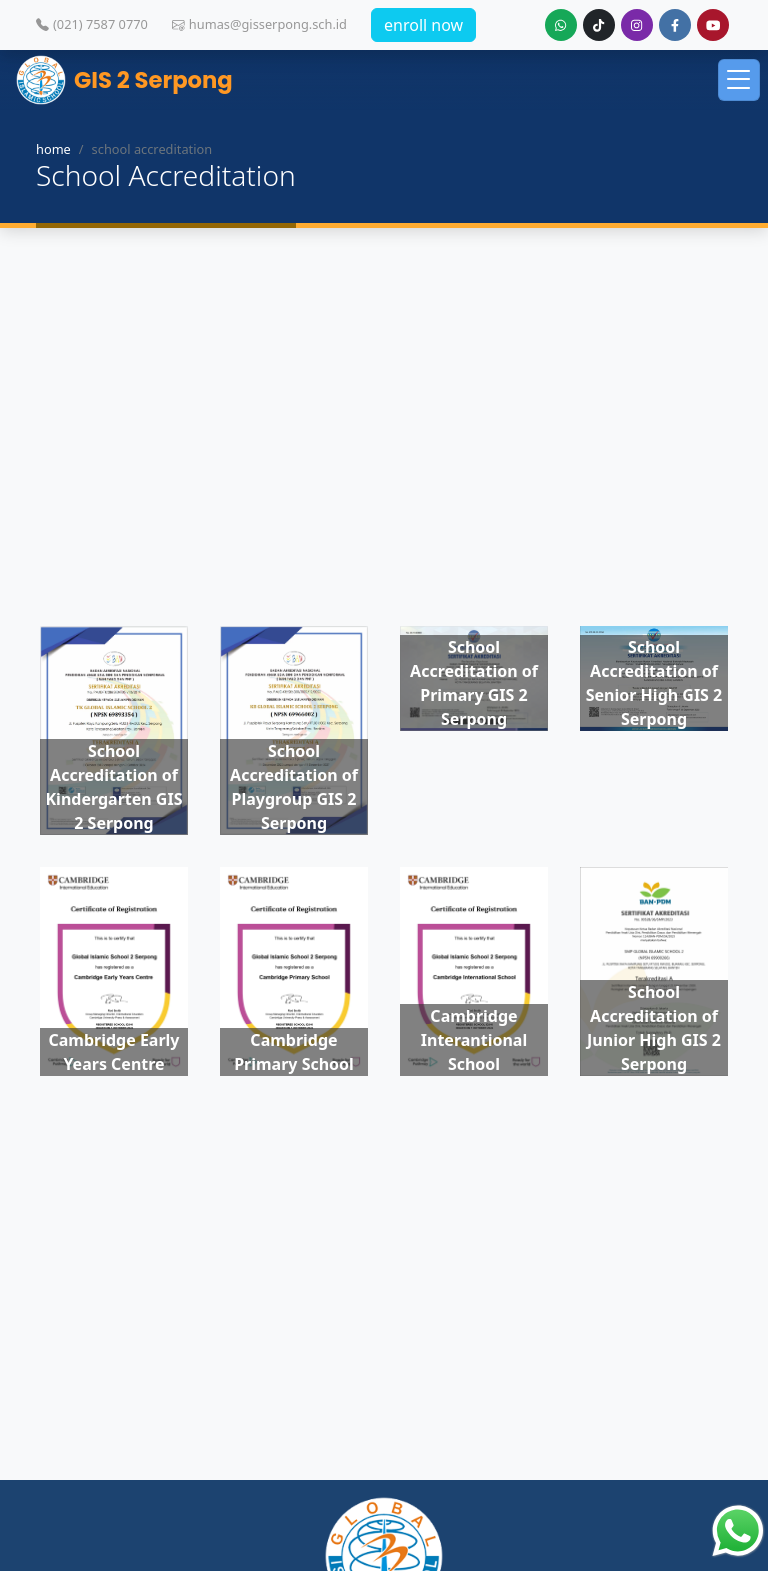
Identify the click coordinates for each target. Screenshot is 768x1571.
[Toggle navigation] (739, 80)
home (53, 149)
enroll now (423, 25)
